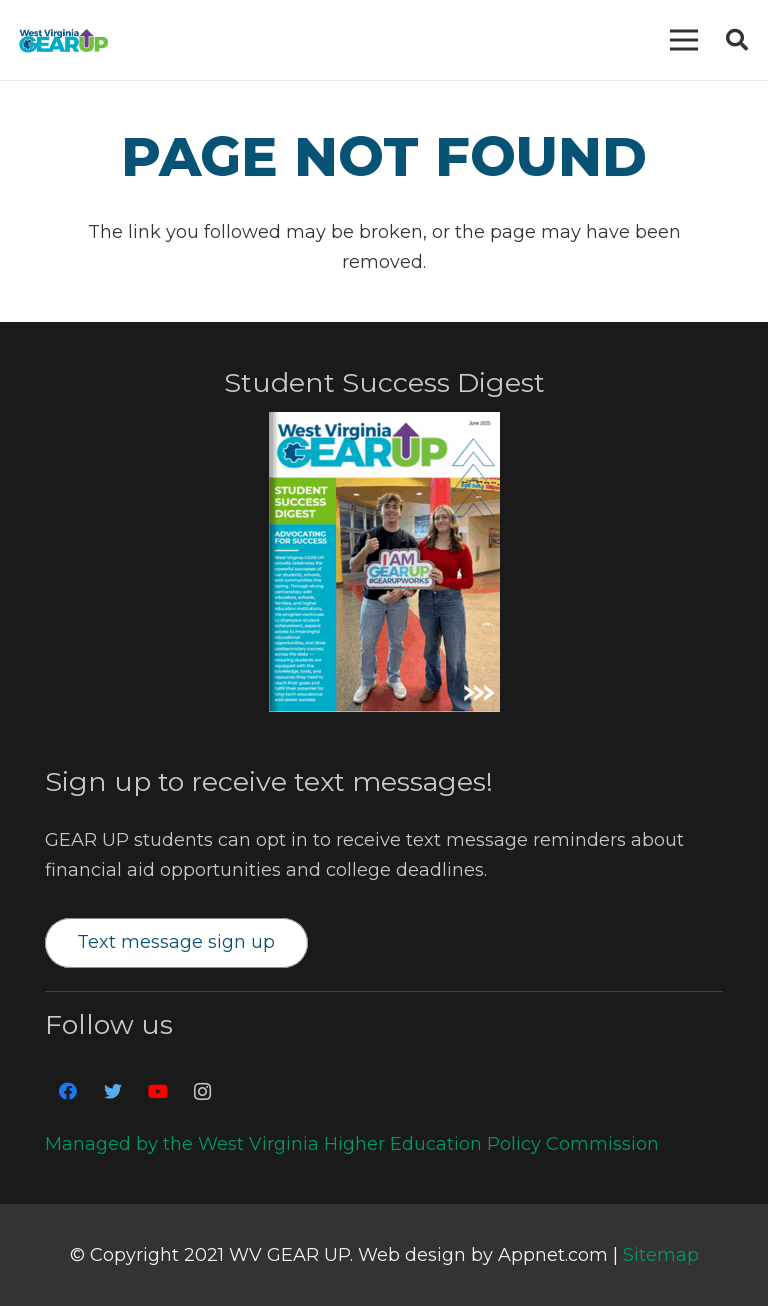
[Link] (63, 40)
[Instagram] (202, 1091)
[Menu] (684, 40)
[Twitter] (112, 1091)
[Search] (737, 40)
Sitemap (661, 1255)
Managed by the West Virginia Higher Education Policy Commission (352, 1144)
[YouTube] (157, 1091)
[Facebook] (67, 1091)
